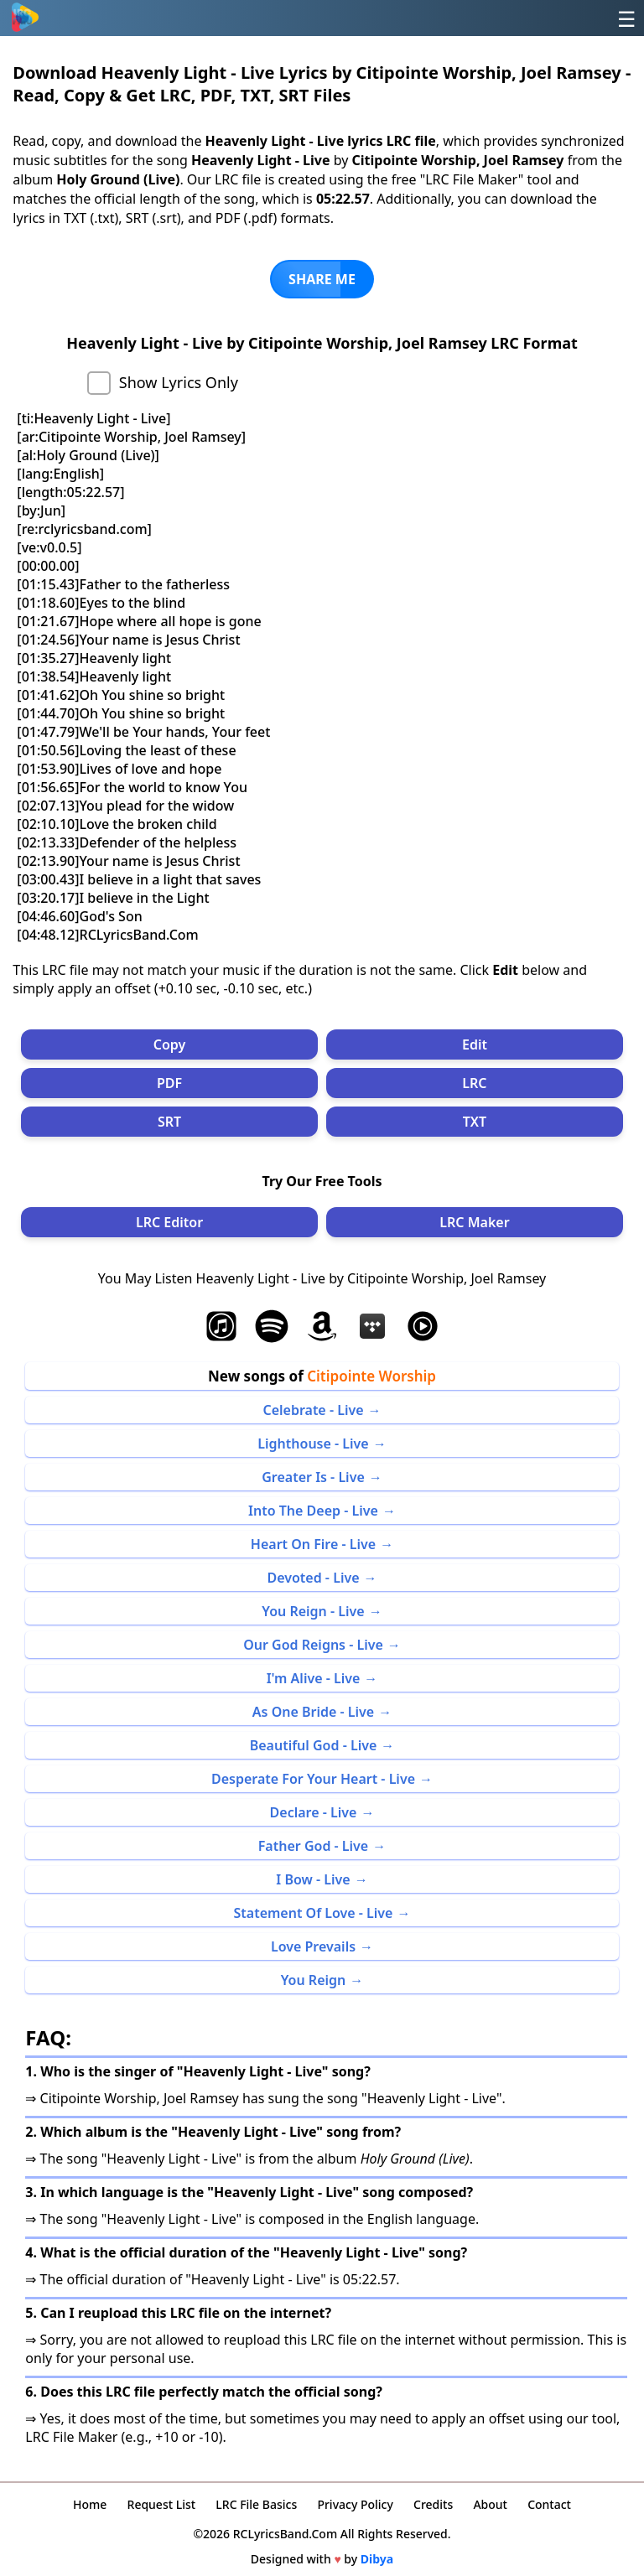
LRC (474, 1083)
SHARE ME (322, 279)
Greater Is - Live (313, 1477)
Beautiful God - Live (313, 1745)
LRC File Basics (256, 2504)
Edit (474, 1044)
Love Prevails (313, 1946)
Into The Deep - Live (313, 1510)
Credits (433, 2504)
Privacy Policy (354, 2504)
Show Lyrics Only (178, 382)
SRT (169, 1121)
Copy (169, 1044)
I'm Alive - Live (314, 1678)
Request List (161, 2504)
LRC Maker (474, 1222)
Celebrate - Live (312, 1410)
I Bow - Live (313, 1879)
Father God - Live (313, 1846)
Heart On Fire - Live (313, 1544)
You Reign (313, 1980)
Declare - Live (313, 1812)
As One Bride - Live (313, 1712)
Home (89, 2504)
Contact (549, 2504)
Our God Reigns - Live (313, 1644)
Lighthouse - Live (312, 1443)
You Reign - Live (313, 1611)
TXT (474, 1121)
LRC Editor (169, 1222)
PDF (169, 1083)
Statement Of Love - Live (312, 1913)
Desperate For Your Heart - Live (313, 1779)
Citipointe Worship (371, 1376)
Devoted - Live (313, 1577)
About (490, 2504)
